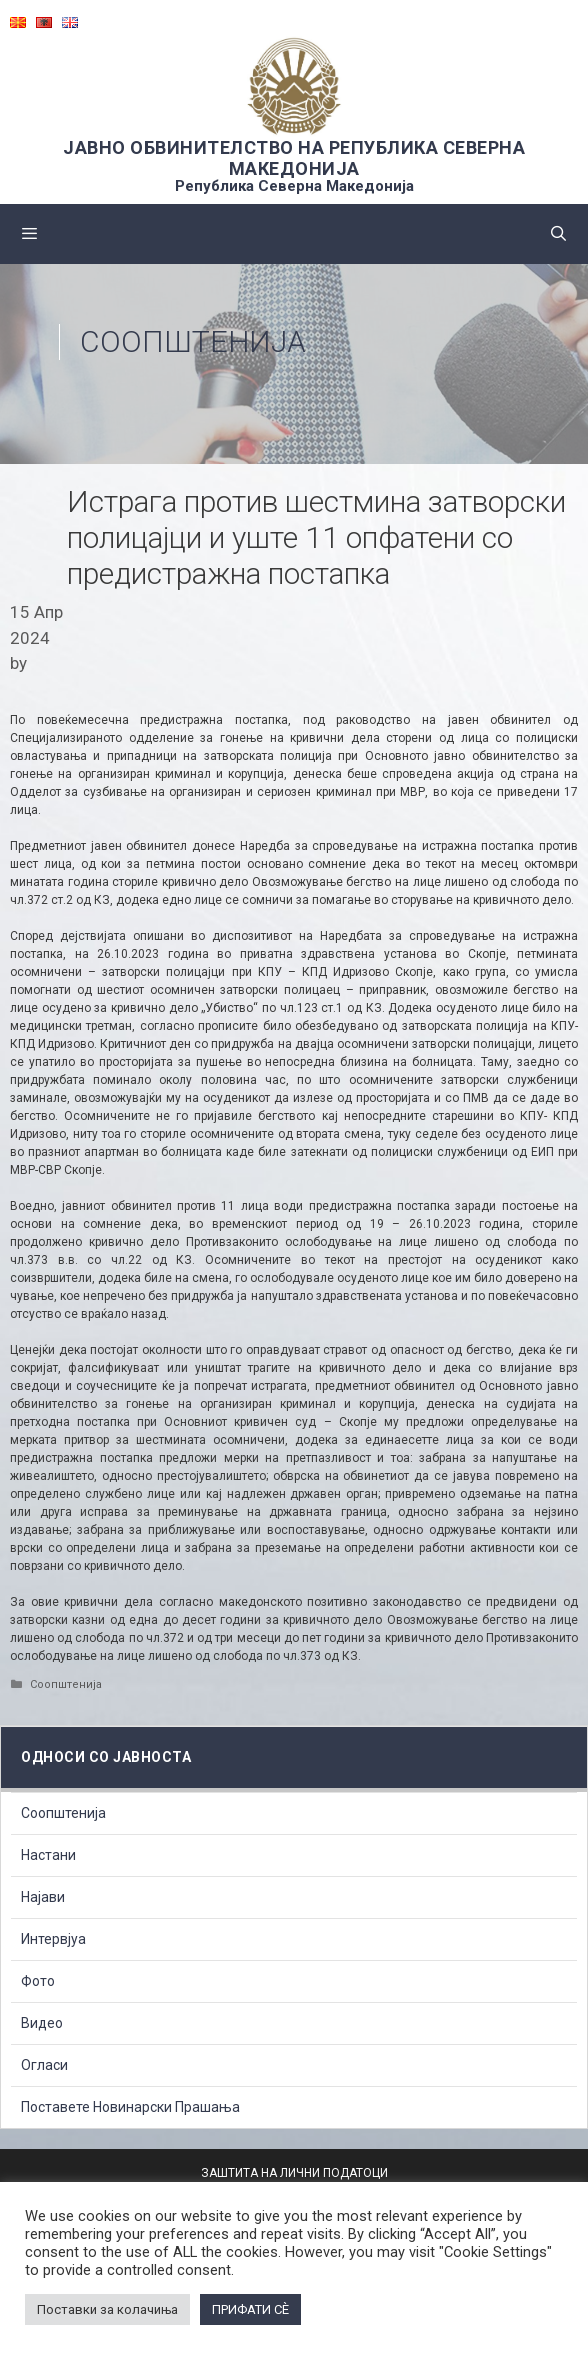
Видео (42, 2023)
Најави (43, 1897)
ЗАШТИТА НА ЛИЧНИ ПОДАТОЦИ (294, 2173)
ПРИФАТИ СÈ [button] (250, 2309)
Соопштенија (193, 341)
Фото (38, 1981)
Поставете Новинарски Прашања (130, 2107)
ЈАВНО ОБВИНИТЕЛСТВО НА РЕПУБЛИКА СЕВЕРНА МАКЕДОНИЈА (294, 158)
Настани (48, 1855)
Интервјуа (53, 1939)
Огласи (44, 2065)
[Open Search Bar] (558, 234)
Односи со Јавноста (106, 1757)
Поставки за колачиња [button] (107, 2309)
